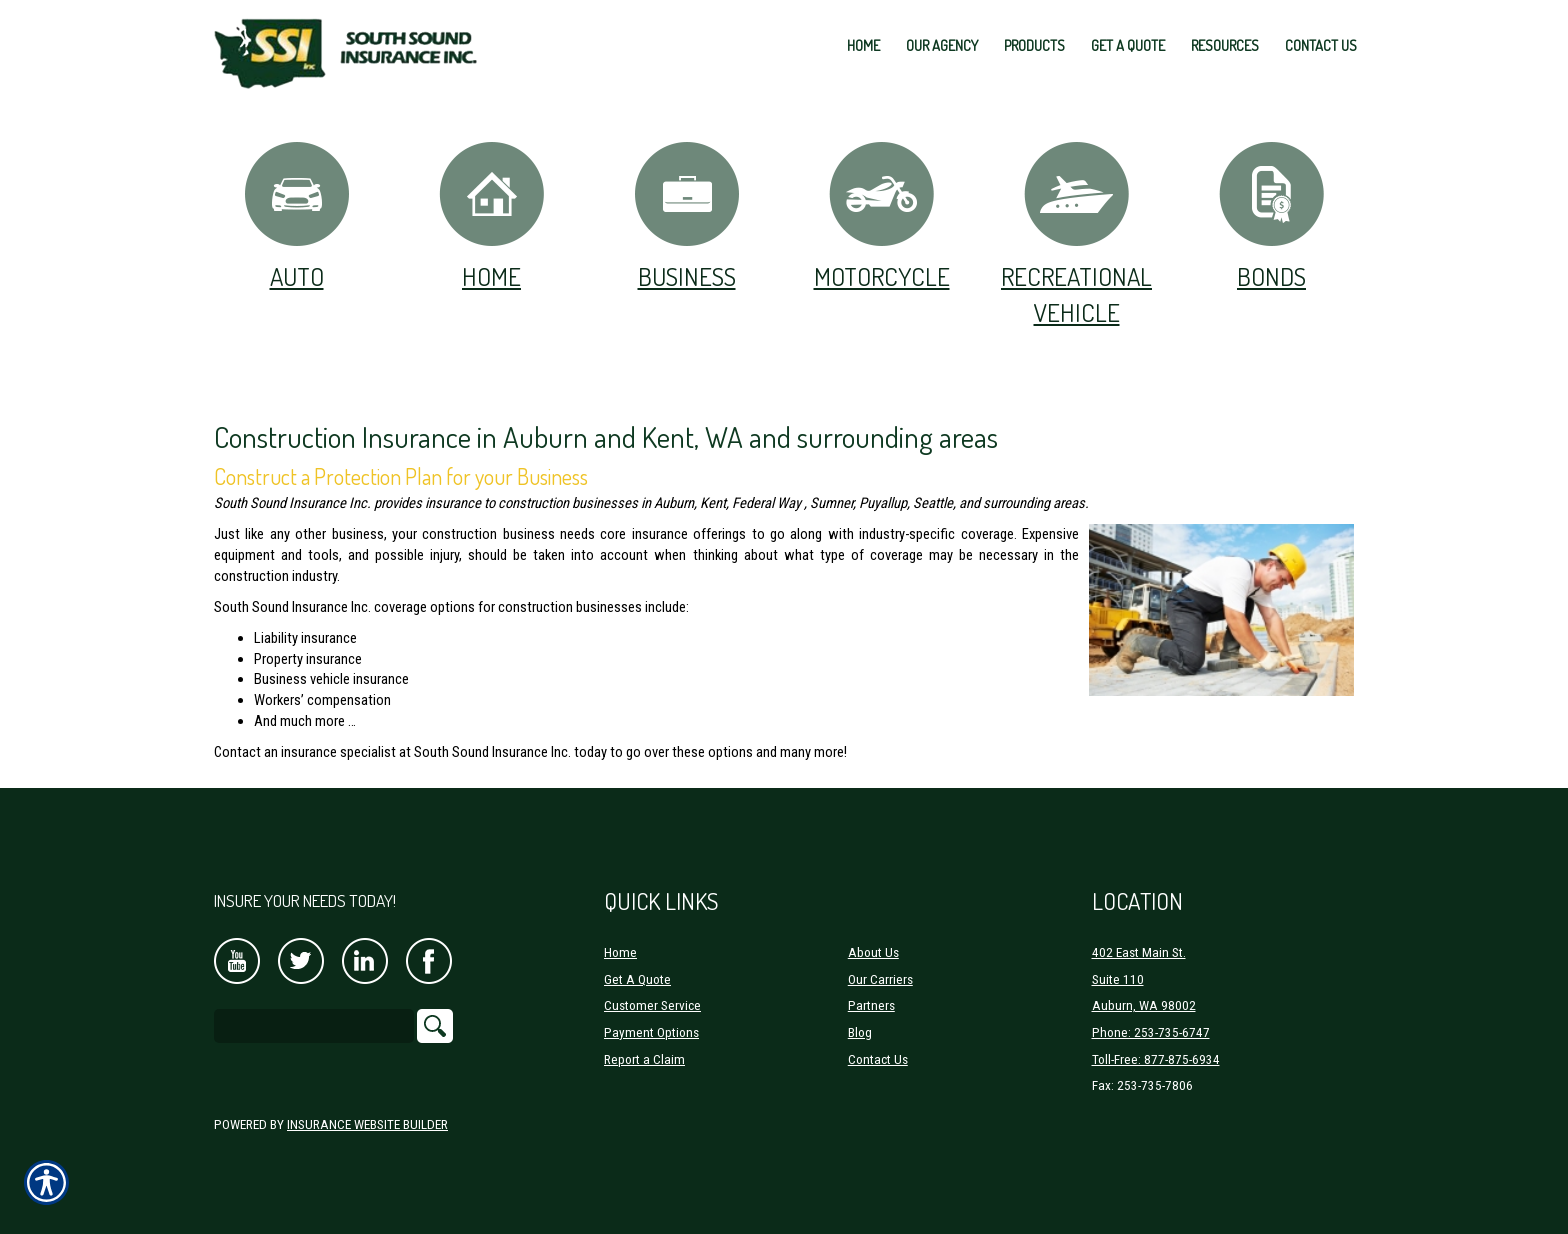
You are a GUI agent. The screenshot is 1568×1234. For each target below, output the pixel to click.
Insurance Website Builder (367, 1124)
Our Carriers (880, 979)
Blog (860, 1032)
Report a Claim (644, 1059)
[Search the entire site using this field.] (314, 1026)
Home (491, 215)
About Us (873, 952)
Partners (871, 1005)
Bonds (1271, 215)
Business (687, 215)
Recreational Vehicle (1076, 233)
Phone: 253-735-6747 (1151, 1032)
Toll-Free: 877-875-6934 (1156, 1059)
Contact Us (878, 1059)
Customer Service (652, 1005)
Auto (297, 215)
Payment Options (651, 1032)
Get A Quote (637, 979)
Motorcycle (882, 215)
